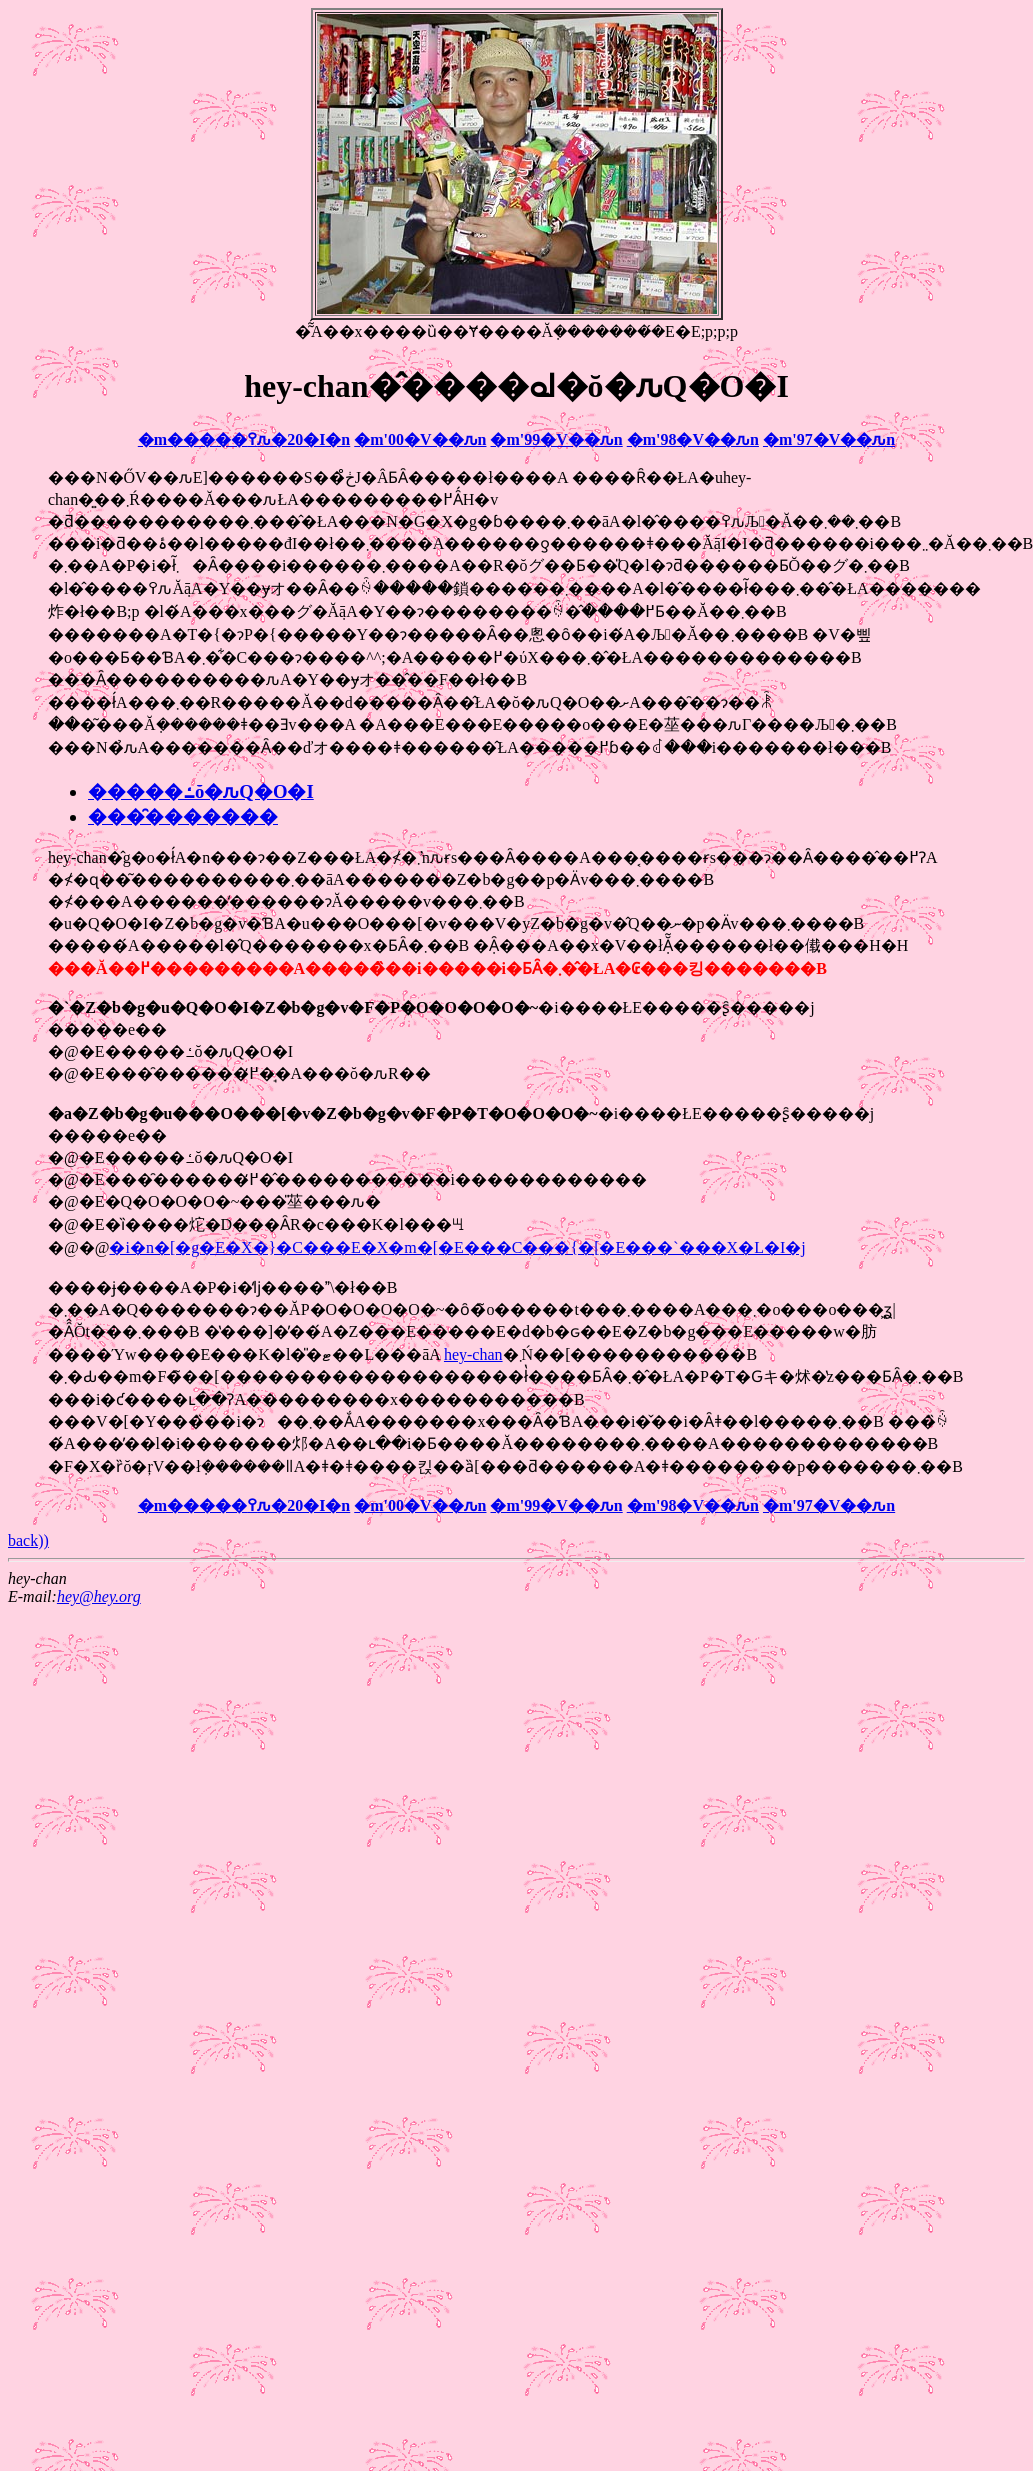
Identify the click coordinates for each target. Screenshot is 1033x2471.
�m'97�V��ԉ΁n (829, 439)
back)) (28, 1540)
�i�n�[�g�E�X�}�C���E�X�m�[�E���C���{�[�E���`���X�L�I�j (457, 1247)
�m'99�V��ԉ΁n (556, 439)
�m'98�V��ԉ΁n (693, 439)
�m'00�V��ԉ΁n (420, 439)
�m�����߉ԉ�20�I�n (244, 439)
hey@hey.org (99, 1596)
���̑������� (183, 816)
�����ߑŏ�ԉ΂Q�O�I (201, 791)
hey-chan (473, 1354)
